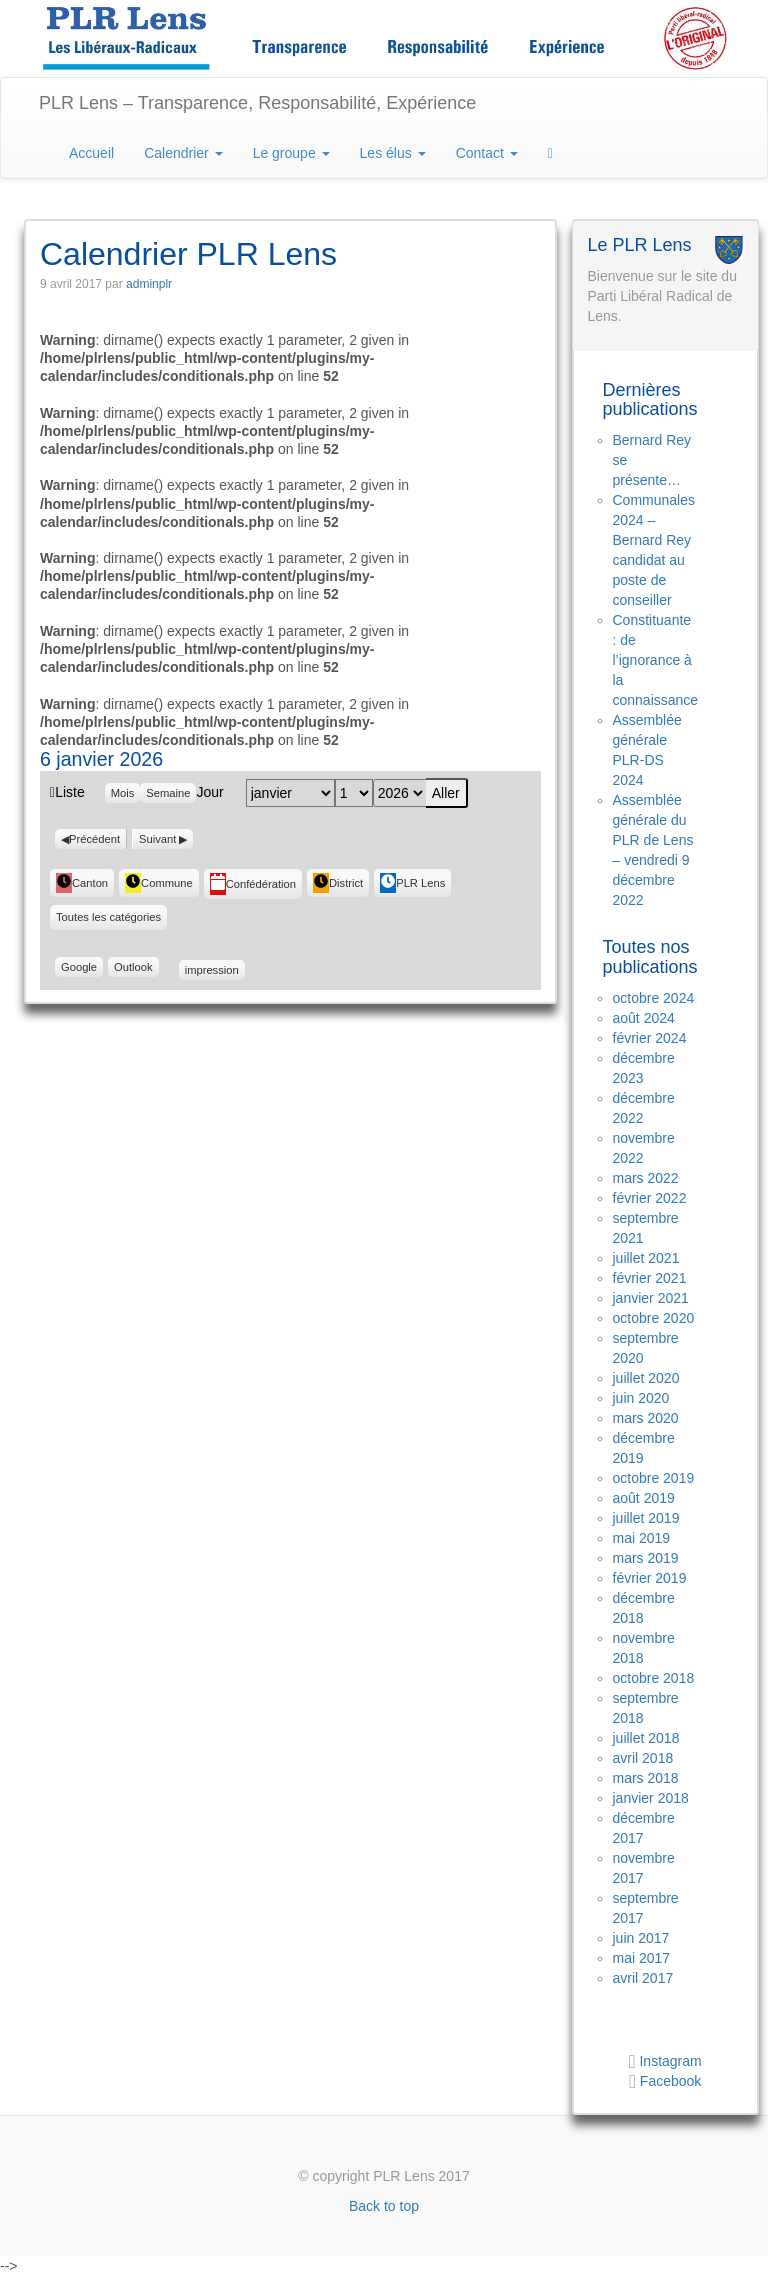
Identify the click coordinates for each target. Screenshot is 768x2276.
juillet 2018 (646, 1738)
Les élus (393, 153)
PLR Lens (412, 883)
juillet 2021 (646, 1258)
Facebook (670, 2081)
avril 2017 (643, 1978)
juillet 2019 (646, 1518)
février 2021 (650, 1278)
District (338, 883)
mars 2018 (646, 1778)
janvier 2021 (651, 1298)
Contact (487, 153)
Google (82, 967)
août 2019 (644, 1498)
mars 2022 (646, 1178)
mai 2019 (642, 1538)
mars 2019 (646, 1558)
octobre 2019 (654, 1478)
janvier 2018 (651, 1798)
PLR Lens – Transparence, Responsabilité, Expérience (257, 103)
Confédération (253, 884)
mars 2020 (646, 1418)
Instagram (669, 2061)
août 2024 (644, 1018)
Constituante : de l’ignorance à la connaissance (656, 660)
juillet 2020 (646, 1378)
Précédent (94, 839)
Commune (159, 883)
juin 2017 (641, 1938)
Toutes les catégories (108, 917)
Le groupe (291, 153)
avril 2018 (643, 1758)
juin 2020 (641, 1398)
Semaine (168, 793)
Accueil (91, 153)
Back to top (384, 2206)
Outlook (136, 967)
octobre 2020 (654, 1318)
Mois (123, 793)
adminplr (149, 284)
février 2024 (650, 1038)
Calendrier (183, 153)
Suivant (157, 839)
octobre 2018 (654, 1678)
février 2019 (650, 1578)
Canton (82, 883)
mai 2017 (642, 1958)
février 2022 (650, 1198)
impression (212, 968)
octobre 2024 (654, 998)
